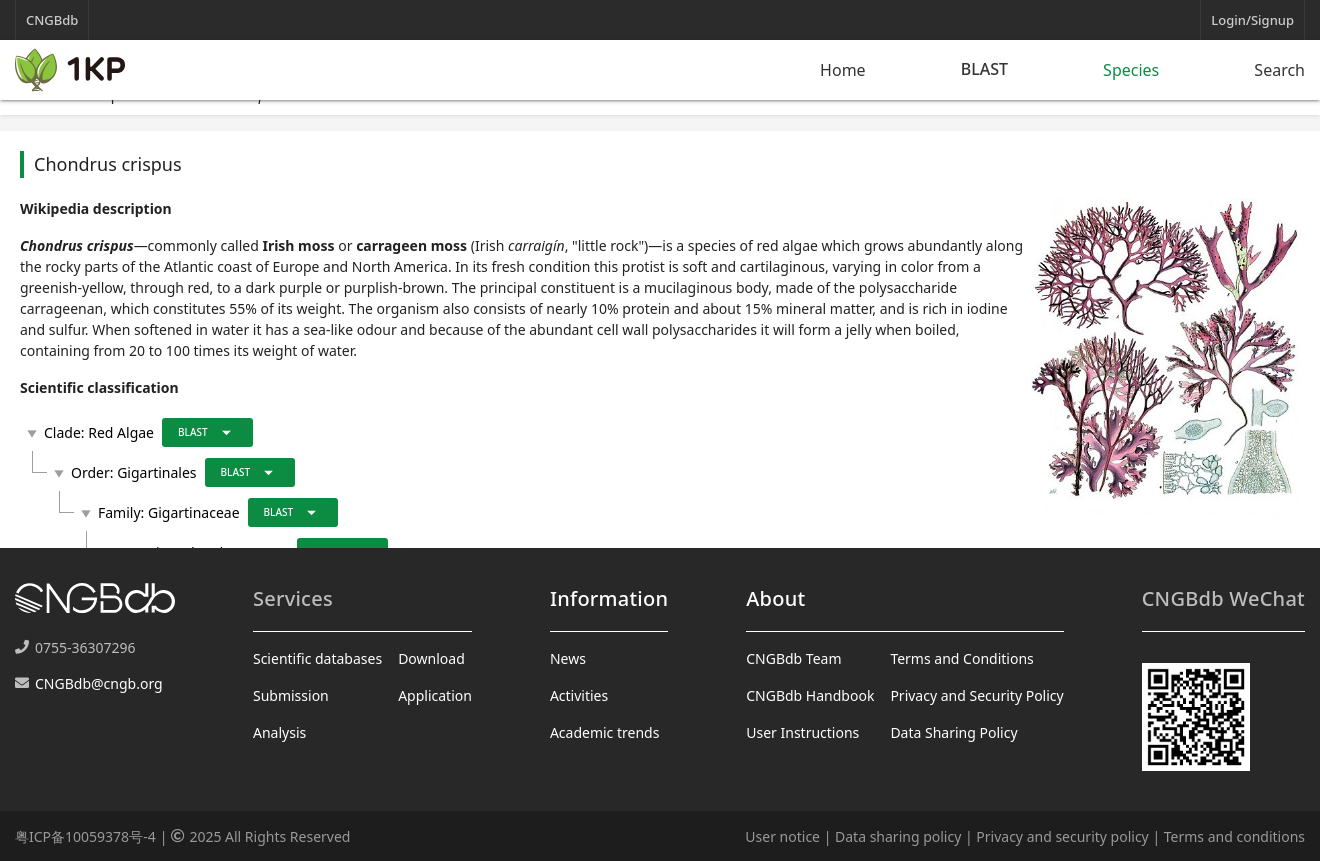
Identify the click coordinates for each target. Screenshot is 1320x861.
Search (1279, 70)
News (568, 658)
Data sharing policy (898, 836)
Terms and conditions (1234, 836)
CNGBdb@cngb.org (99, 683)
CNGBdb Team (793, 658)
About (775, 598)
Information (609, 598)
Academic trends (605, 732)
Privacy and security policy (1062, 836)
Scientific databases (317, 658)
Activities (579, 695)
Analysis (279, 732)
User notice (782, 836)
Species (1131, 70)
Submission (291, 695)
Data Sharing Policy (953, 732)
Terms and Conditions (961, 658)
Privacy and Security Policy (976, 695)
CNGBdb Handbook (810, 695)
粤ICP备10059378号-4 (85, 836)
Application (435, 695)
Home (843, 70)
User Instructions (802, 732)
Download (431, 658)
